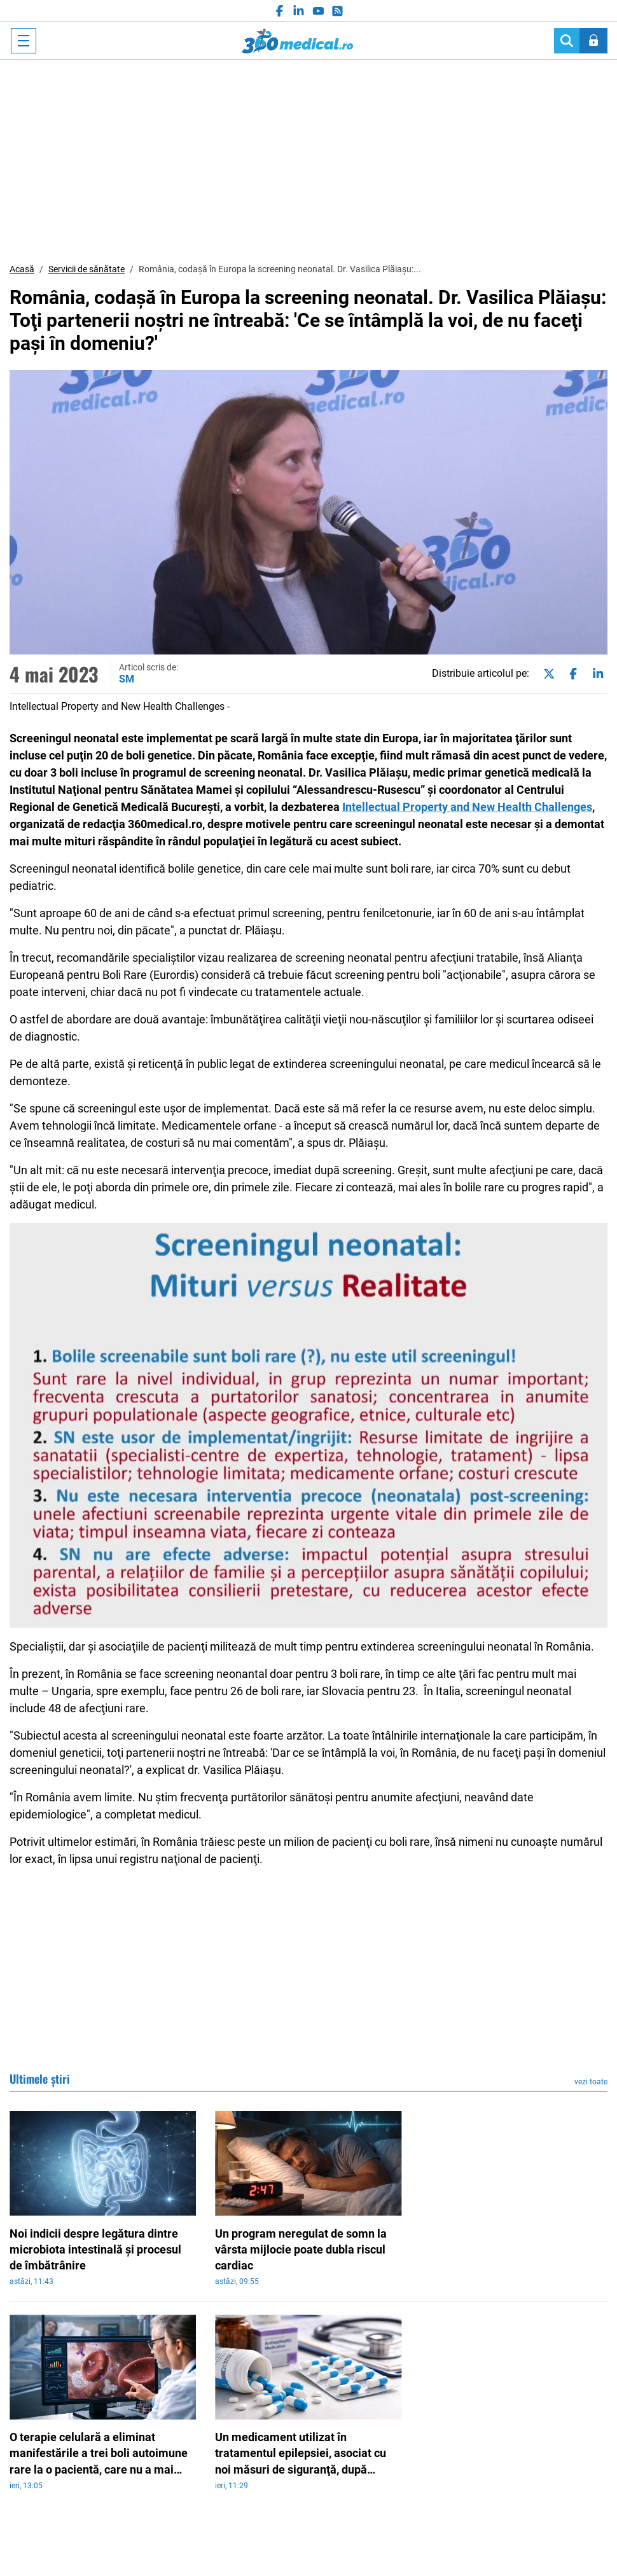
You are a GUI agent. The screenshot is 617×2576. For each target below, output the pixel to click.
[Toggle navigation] (23, 40)
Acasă (22, 269)
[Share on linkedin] (595, 674)
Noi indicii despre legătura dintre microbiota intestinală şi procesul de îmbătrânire (95, 2249)
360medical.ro (297, 40)
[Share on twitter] (546, 674)
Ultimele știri (40, 2078)
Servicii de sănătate (86, 269)
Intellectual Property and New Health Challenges (467, 807)
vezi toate (590, 2081)
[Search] (566, 40)
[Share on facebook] (570, 674)
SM (126, 679)
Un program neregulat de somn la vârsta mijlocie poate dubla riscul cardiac (301, 2249)
